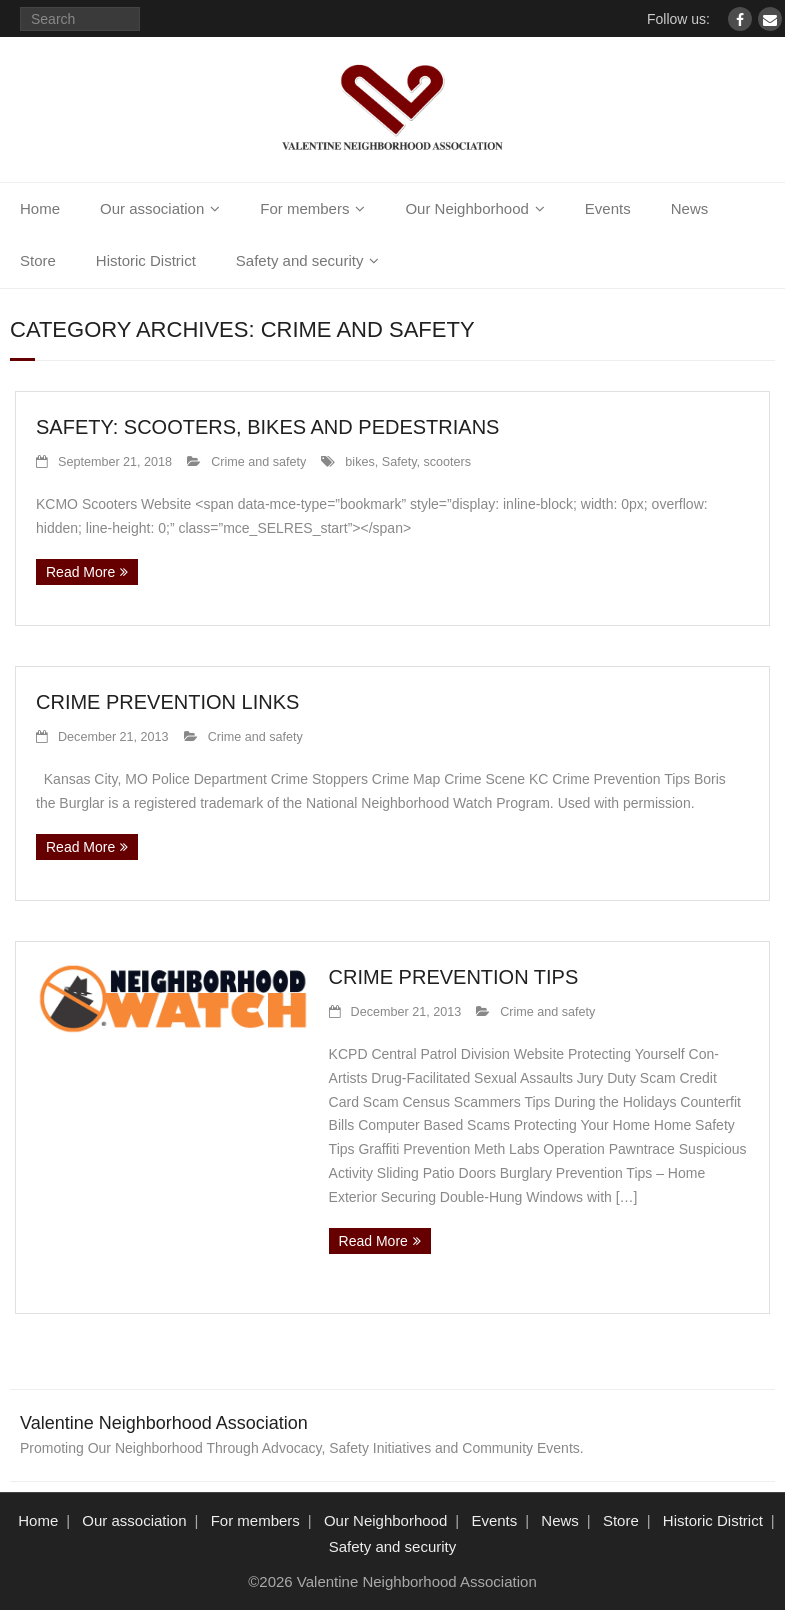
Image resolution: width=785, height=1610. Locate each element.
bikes (359, 462)
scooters (448, 462)
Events (608, 208)
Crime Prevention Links (167, 702)
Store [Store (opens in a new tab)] (38, 260)
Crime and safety (258, 462)
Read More (80, 572)
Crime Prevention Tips (454, 977)
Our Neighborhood (466, 208)
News (690, 208)
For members (304, 208)
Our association (152, 208)
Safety (399, 462)
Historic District (146, 260)
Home (40, 208)
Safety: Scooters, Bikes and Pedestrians (267, 427)
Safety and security (300, 260)
